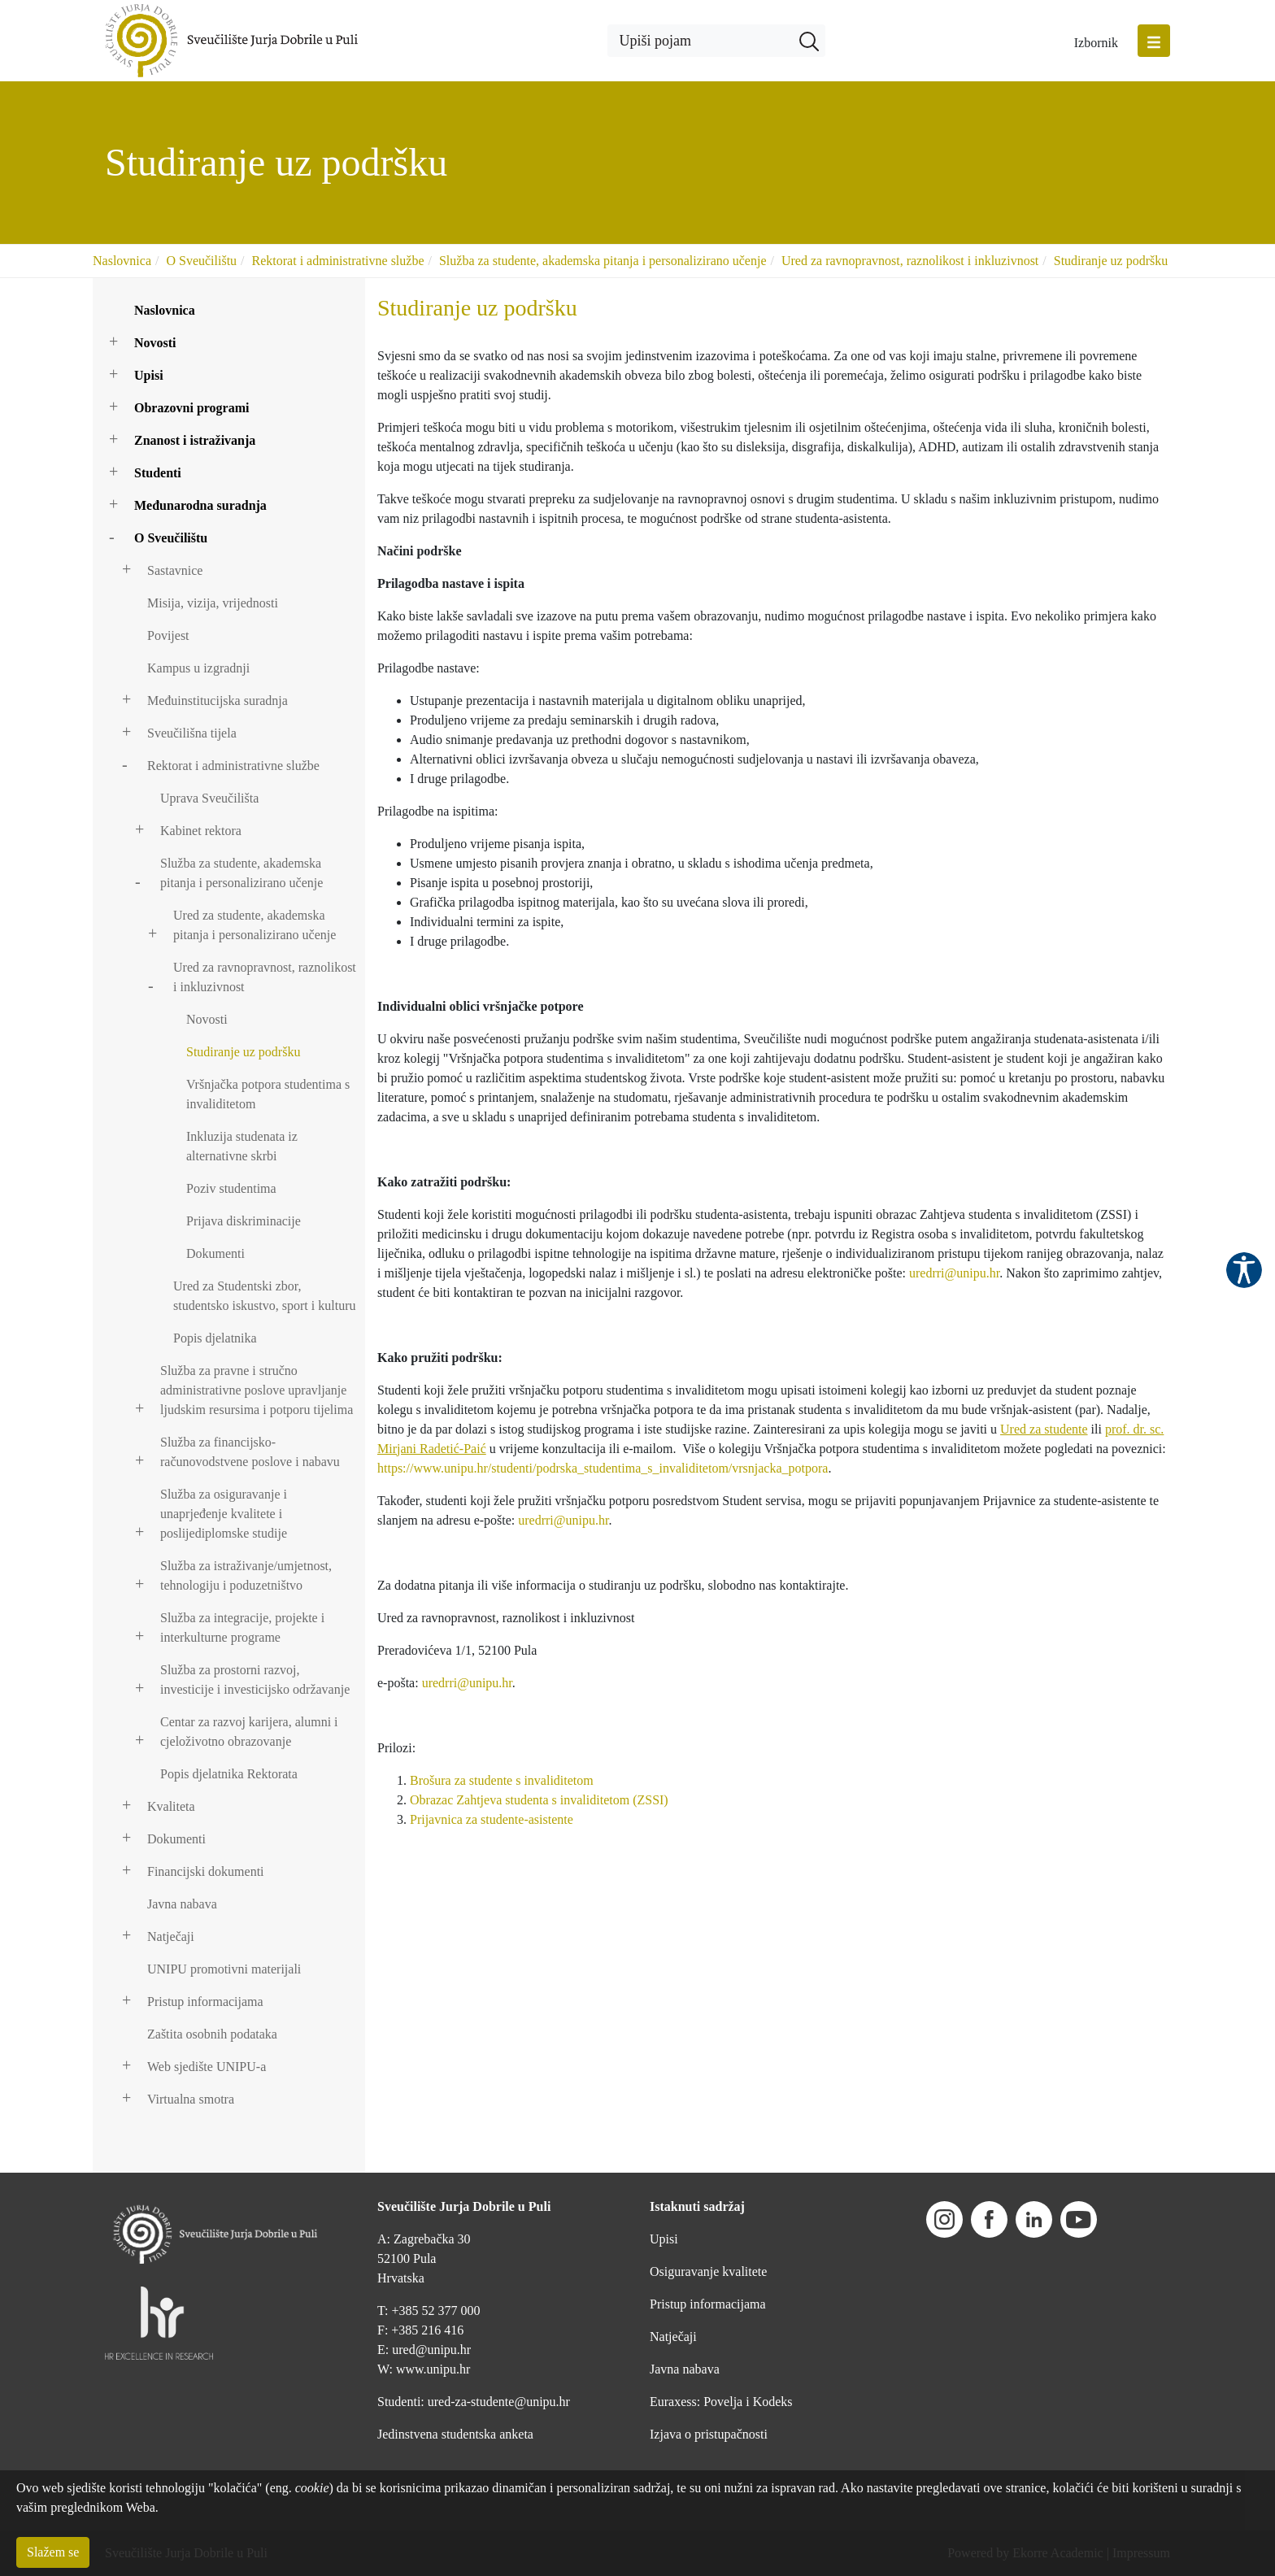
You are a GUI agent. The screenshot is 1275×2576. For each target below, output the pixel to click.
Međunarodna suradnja (200, 505)
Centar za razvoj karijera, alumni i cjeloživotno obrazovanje (249, 1731)
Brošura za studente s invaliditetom (502, 1780)
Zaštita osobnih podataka (212, 2034)
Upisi (148, 375)
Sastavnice (174, 570)
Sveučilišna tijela (192, 733)
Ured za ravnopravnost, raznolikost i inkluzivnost (909, 261)
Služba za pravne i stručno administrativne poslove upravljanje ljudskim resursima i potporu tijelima (256, 1390)
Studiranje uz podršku (1111, 261)
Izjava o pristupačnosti (709, 2434)
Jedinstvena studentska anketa (455, 2434)
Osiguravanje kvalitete (708, 2271)
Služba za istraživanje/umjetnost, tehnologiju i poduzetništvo (246, 1575)
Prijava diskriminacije (243, 1221)
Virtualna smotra (190, 2099)
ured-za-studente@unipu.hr (499, 2401)
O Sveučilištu (201, 261)
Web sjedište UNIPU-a (206, 2066)
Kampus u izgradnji (198, 668)
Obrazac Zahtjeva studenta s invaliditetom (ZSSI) (539, 1800)
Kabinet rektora (201, 831)
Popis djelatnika (215, 1338)
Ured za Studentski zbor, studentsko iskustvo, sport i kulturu (264, 1295)
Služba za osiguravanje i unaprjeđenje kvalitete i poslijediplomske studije (223, 1513)
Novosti (155, 343)
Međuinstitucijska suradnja (217, 700)
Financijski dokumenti (205, 1871)
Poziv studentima (231, 1188)
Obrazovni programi (191, 408)
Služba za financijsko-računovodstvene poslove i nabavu (250, 1452)
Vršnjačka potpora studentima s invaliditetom (268, 1094)
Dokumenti (215, 1253)
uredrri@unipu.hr (954, 1273)
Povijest (168, 635)
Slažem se (53, 2552)
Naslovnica (122, 261)
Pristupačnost (1244, 1270)
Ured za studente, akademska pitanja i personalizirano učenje (254, 925)
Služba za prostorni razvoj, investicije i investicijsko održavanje (255, 1679)
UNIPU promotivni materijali (224, 1969)
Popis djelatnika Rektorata (229, 1774)
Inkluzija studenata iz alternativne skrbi (242, 1146)
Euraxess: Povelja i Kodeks (721, 2401)
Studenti (157, 473)
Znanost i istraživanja (194, 440)
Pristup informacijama (205, 2001)
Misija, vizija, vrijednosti (212, 603)
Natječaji (170, 1936)
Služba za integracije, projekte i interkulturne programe (242, 1627)
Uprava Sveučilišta (209, 798)
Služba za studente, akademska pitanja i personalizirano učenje (603, 261)
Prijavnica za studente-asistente (491, 1819)
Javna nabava (182, 1904)
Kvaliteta (171, 1806)
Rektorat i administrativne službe (338, 261)
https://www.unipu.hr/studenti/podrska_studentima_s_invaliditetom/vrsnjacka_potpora (602, 1468)
